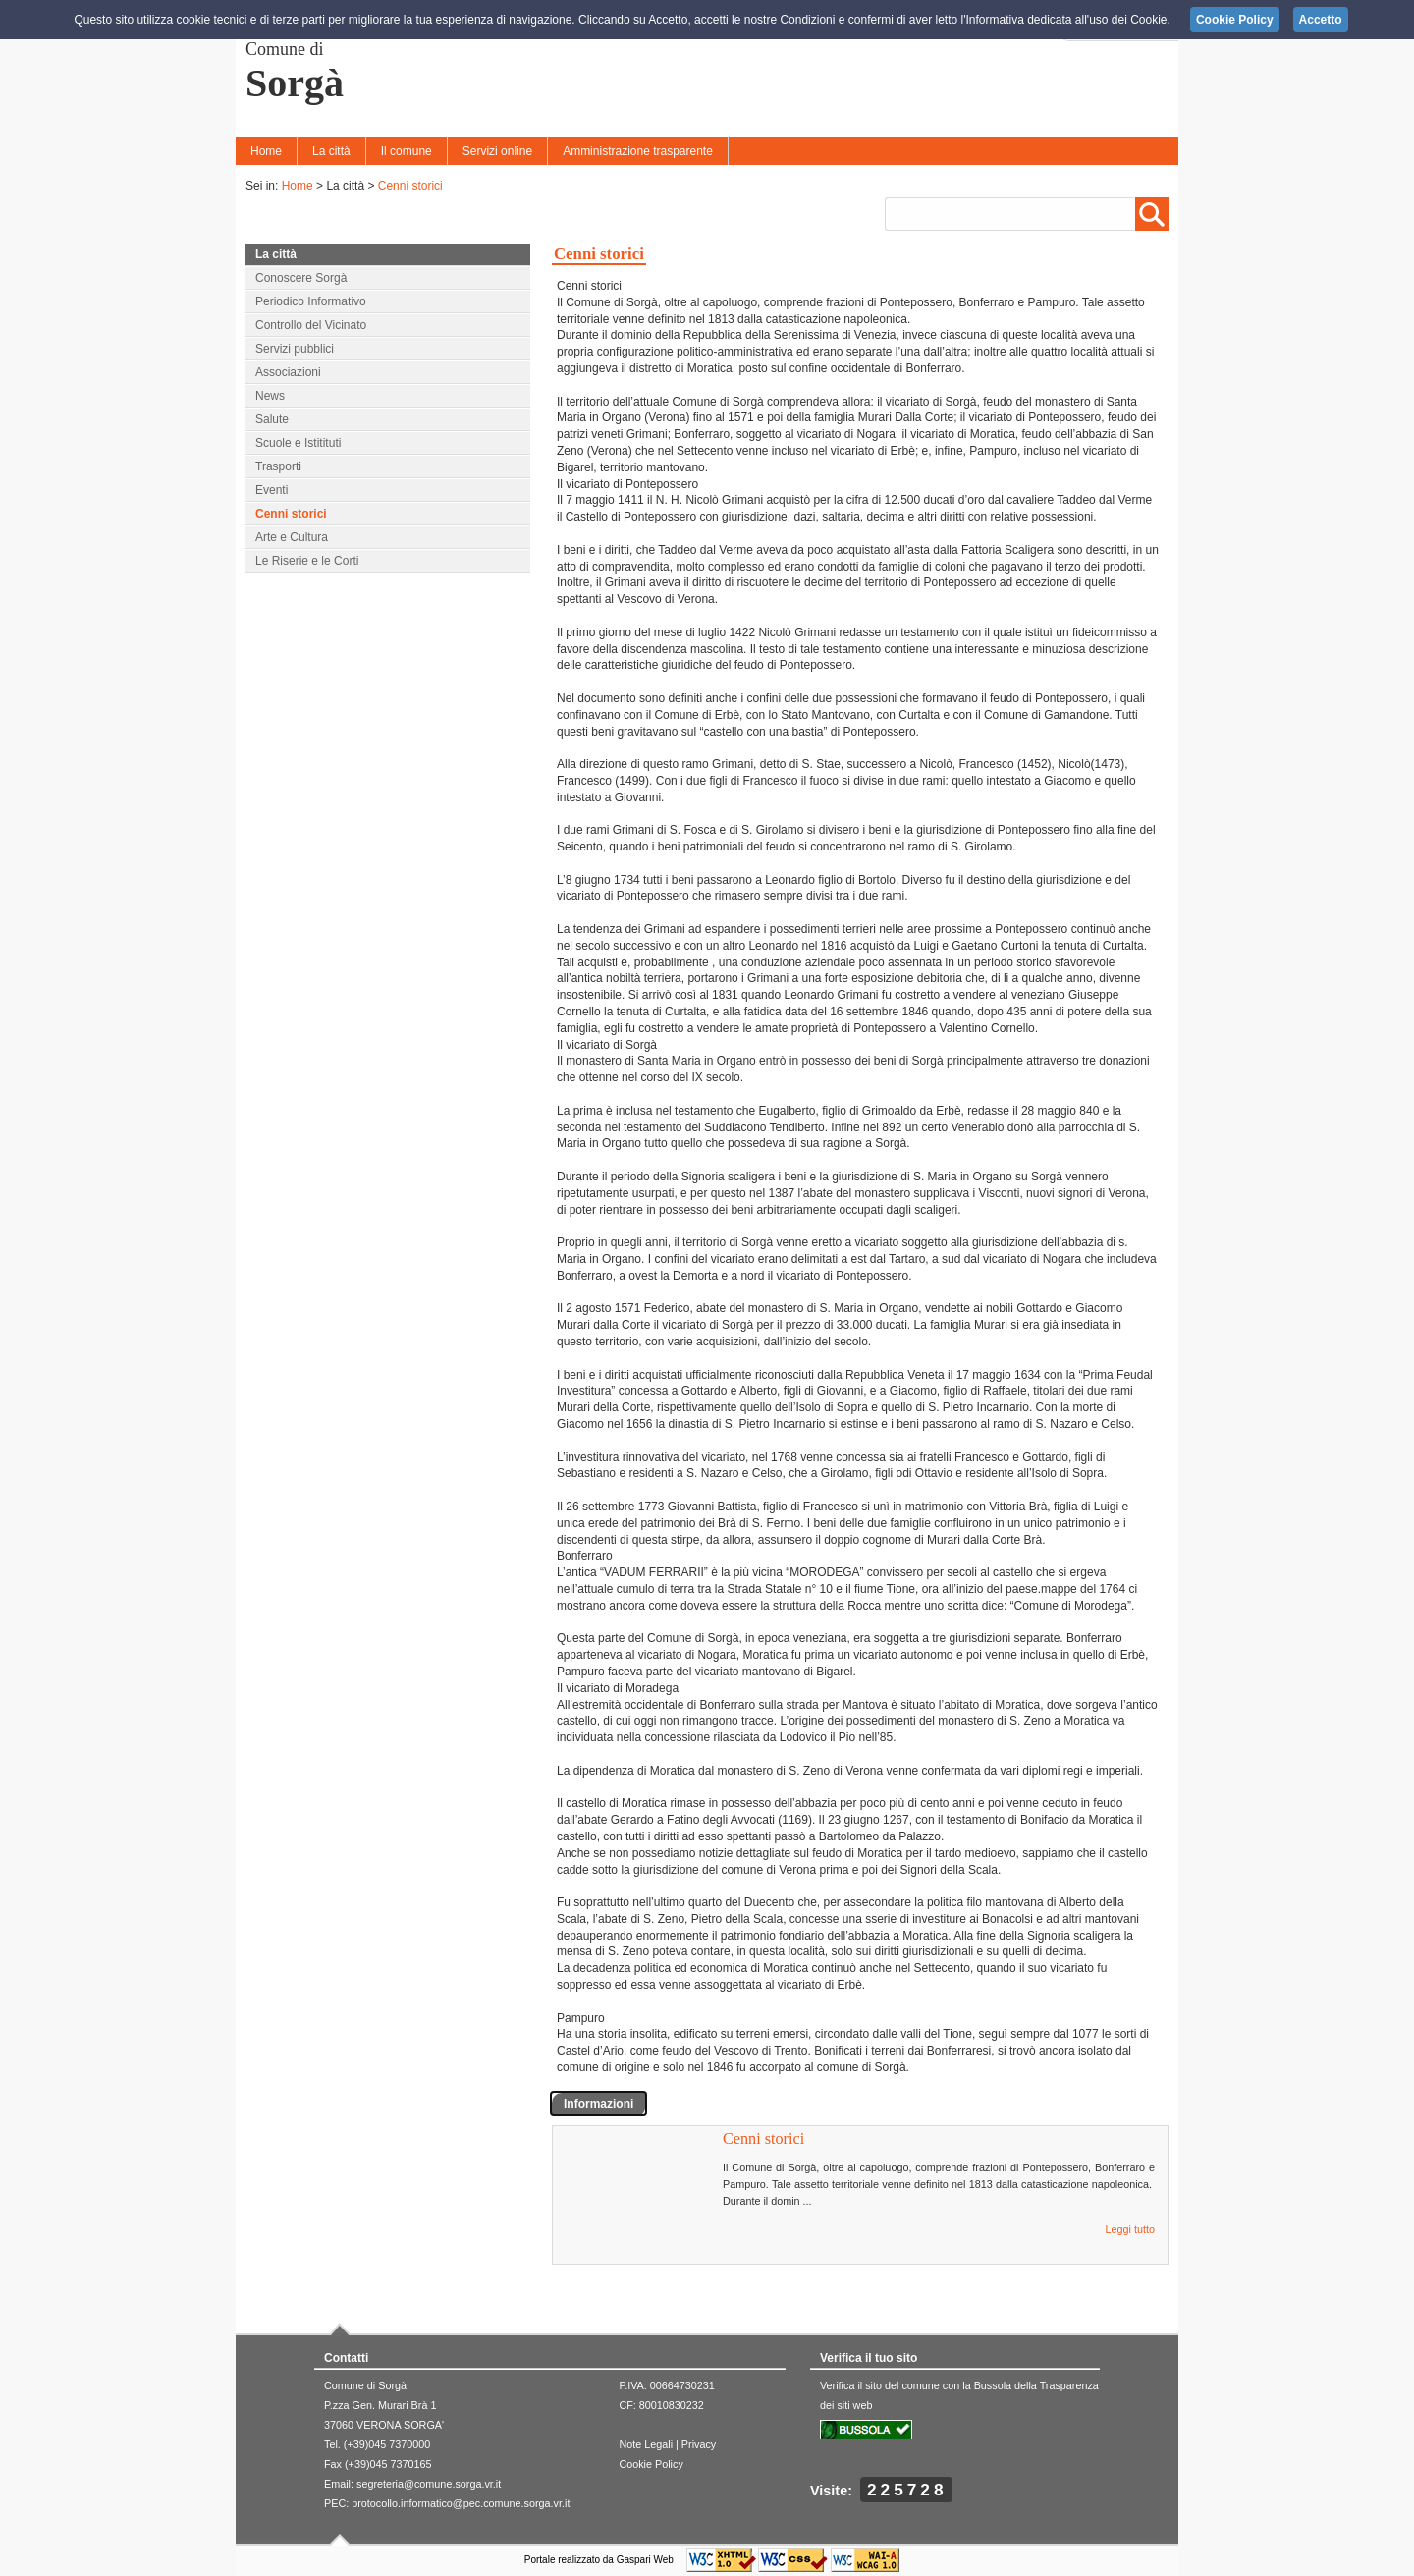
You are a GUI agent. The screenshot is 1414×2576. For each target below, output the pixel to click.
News (270, 396)
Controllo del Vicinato (310, 325)
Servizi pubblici (294, 349)
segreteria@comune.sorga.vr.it (428, 2484)
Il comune (406, 151)
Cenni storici (410, 185)
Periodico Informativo (310, 301)
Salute (272, 419)
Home (266, 151)
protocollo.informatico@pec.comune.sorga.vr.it (461, 2503)
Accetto (1320, 20)
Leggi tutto (1130, 2229)
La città (331, 151)
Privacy (698, 2444)
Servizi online (497, 151)
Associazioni (288, 372)
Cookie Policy (650, 2464)
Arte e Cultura (291, 537)
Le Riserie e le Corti (306, 561)
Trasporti (278, 466)
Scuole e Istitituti (298, 443)
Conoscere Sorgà (301, 278)
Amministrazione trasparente (638, 151)
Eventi (271, 490)
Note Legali (646, 2444)
